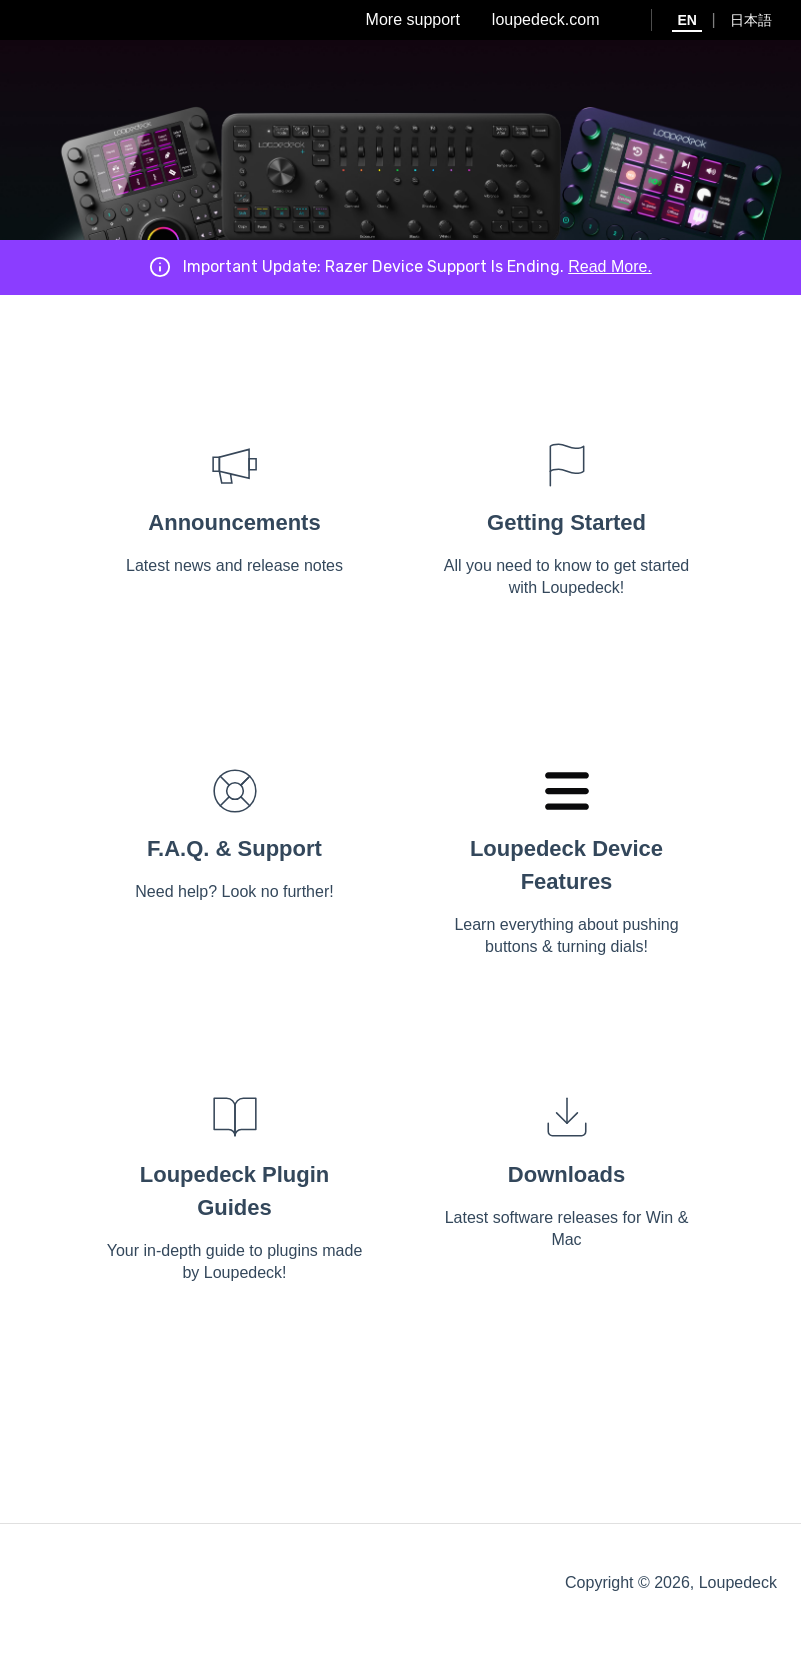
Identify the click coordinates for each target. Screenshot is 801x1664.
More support (413, 19)
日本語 (751, 20)
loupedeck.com (546, 19)
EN (686, 20)
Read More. (610, 266)
